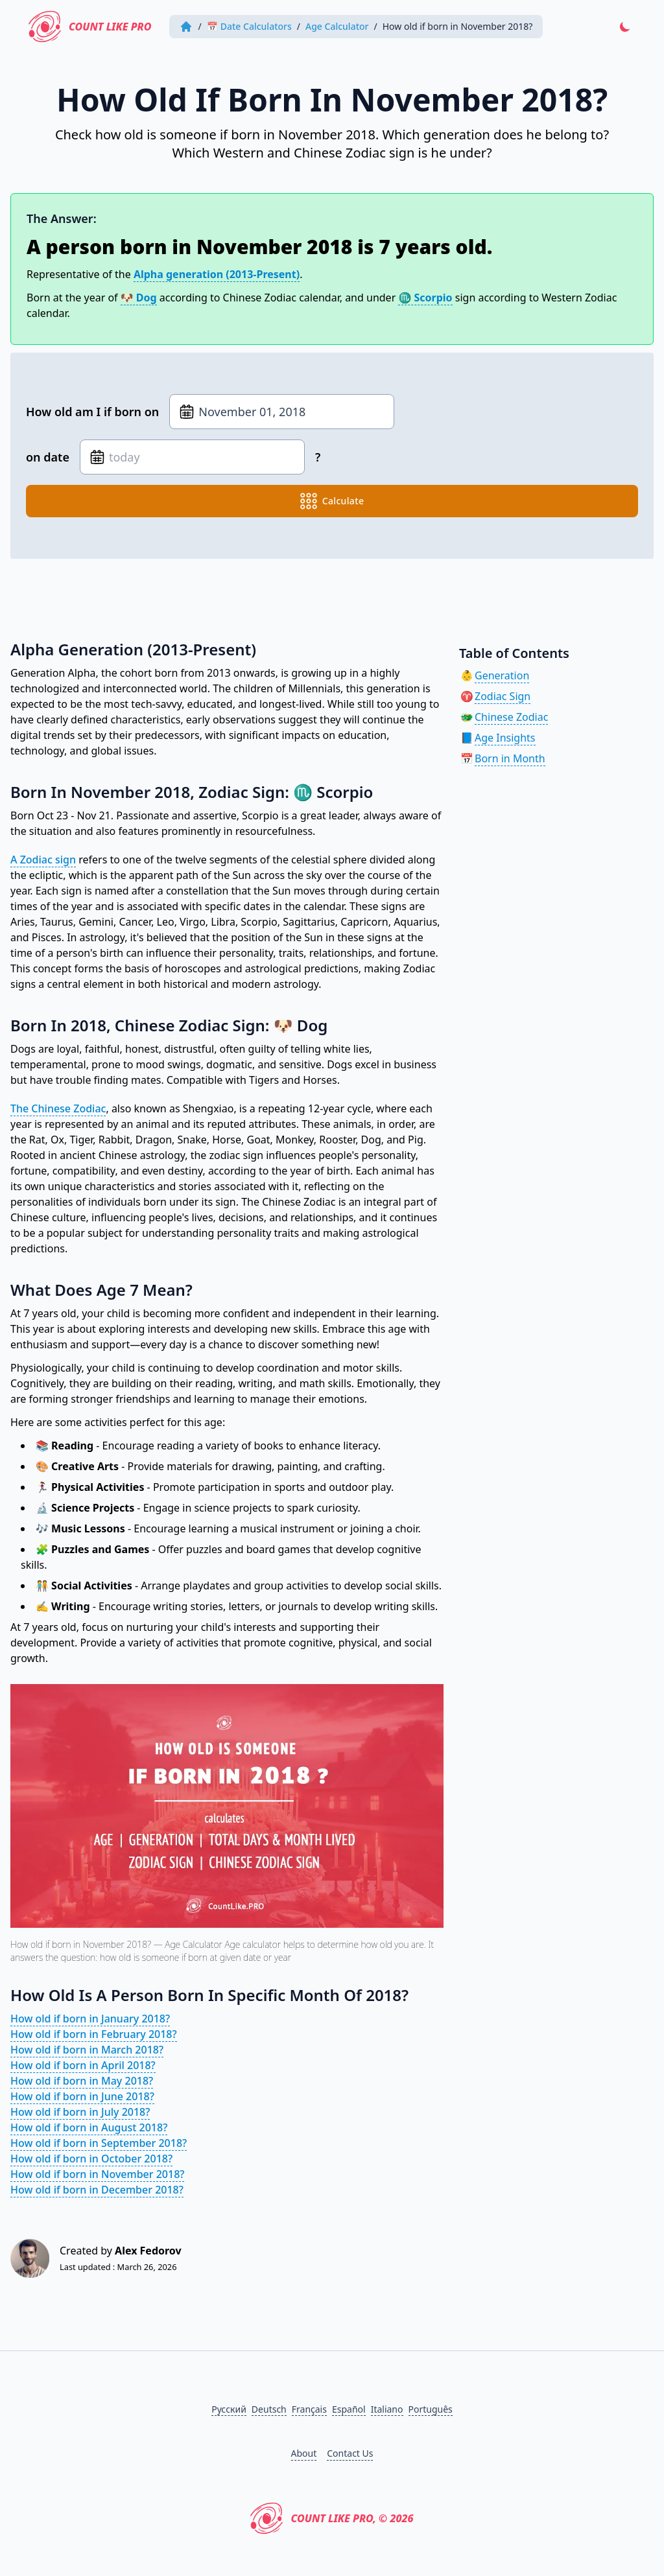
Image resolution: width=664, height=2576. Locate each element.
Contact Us (350, 2453)
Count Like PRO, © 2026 (331, 2518)
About (304, 2453)
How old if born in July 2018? (80, 2112)
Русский (228, 2409)
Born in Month (510, 758)
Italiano (387, 2409)
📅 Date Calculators (249, 26)
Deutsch (269, 2409)
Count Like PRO (90, 26)
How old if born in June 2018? (82, 2096)
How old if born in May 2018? (81, 2081)
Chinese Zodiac (511, 717)
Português (431, 2409)
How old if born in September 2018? (98, 2143)
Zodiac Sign (502, 696)
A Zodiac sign (43, 859)
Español (349, 2409)
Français (309, 2409)
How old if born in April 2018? (83, 2065)
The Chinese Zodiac (58, 1108)
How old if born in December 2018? (97, 2190)
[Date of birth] (281, 411)
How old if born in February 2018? (93, 2034)
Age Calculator (336, 26)
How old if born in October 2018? (91, 2158)
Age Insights (505, 738)
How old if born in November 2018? (97, 2174)
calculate (332, 501)
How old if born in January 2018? (90, 2018)
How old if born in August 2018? (88, 2127)
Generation (502, 675)
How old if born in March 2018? (86, 2050)
